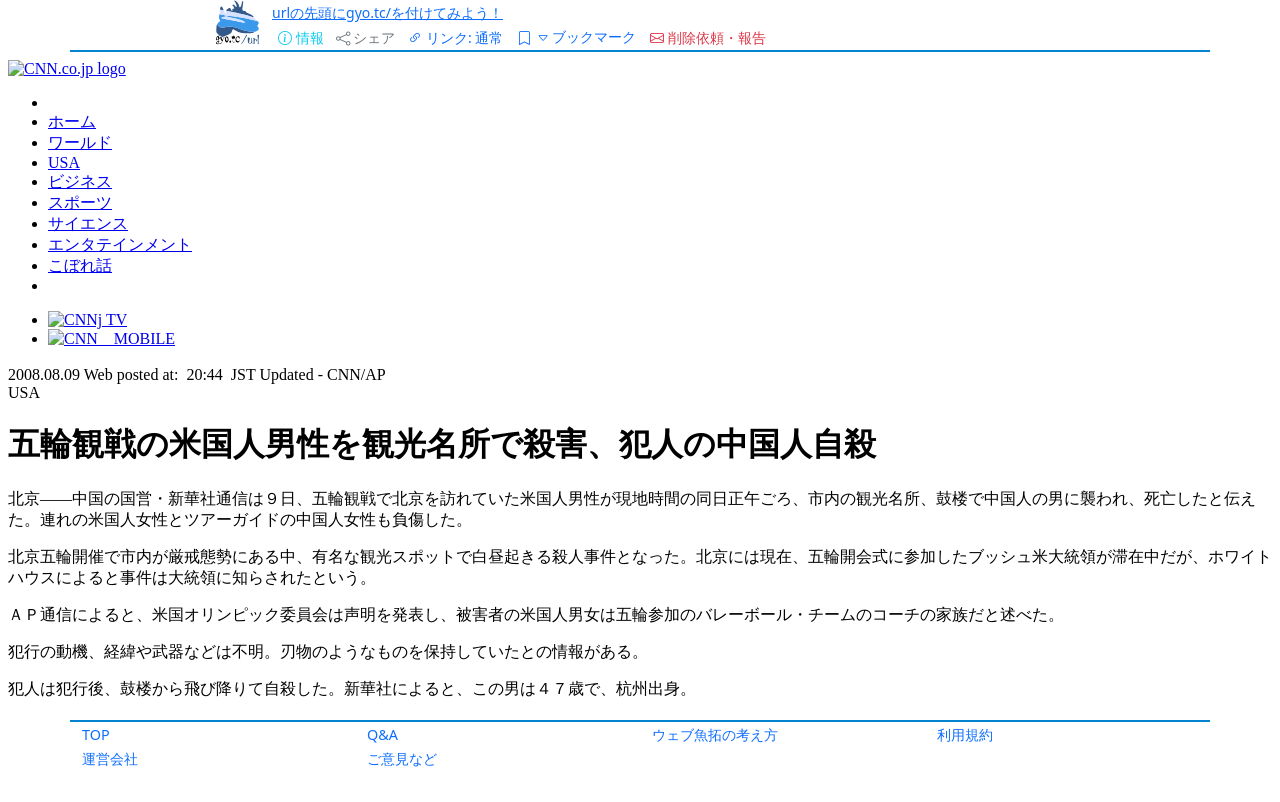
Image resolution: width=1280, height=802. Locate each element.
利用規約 (965, 734)
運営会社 (110, 758)
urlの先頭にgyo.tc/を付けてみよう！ (387, 12)
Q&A (382, 734)
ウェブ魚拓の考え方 (715, 734)
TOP (96, 734)
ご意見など (402, 758)
